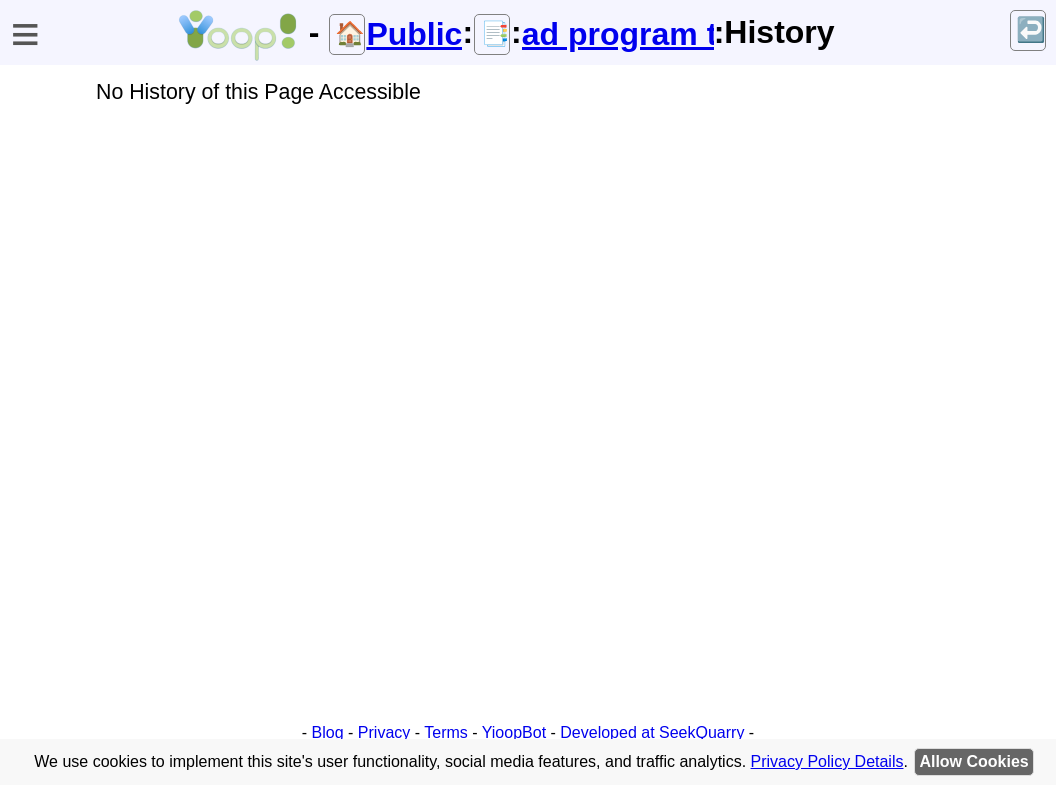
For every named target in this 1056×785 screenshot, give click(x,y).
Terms (446, 732)
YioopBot (514, 732)
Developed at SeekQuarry (652, 732)
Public (414, 34)
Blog (328, 732)
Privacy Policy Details (827, 761)
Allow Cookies (973, 761)
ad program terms (618, 34)
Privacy (384, 732)
